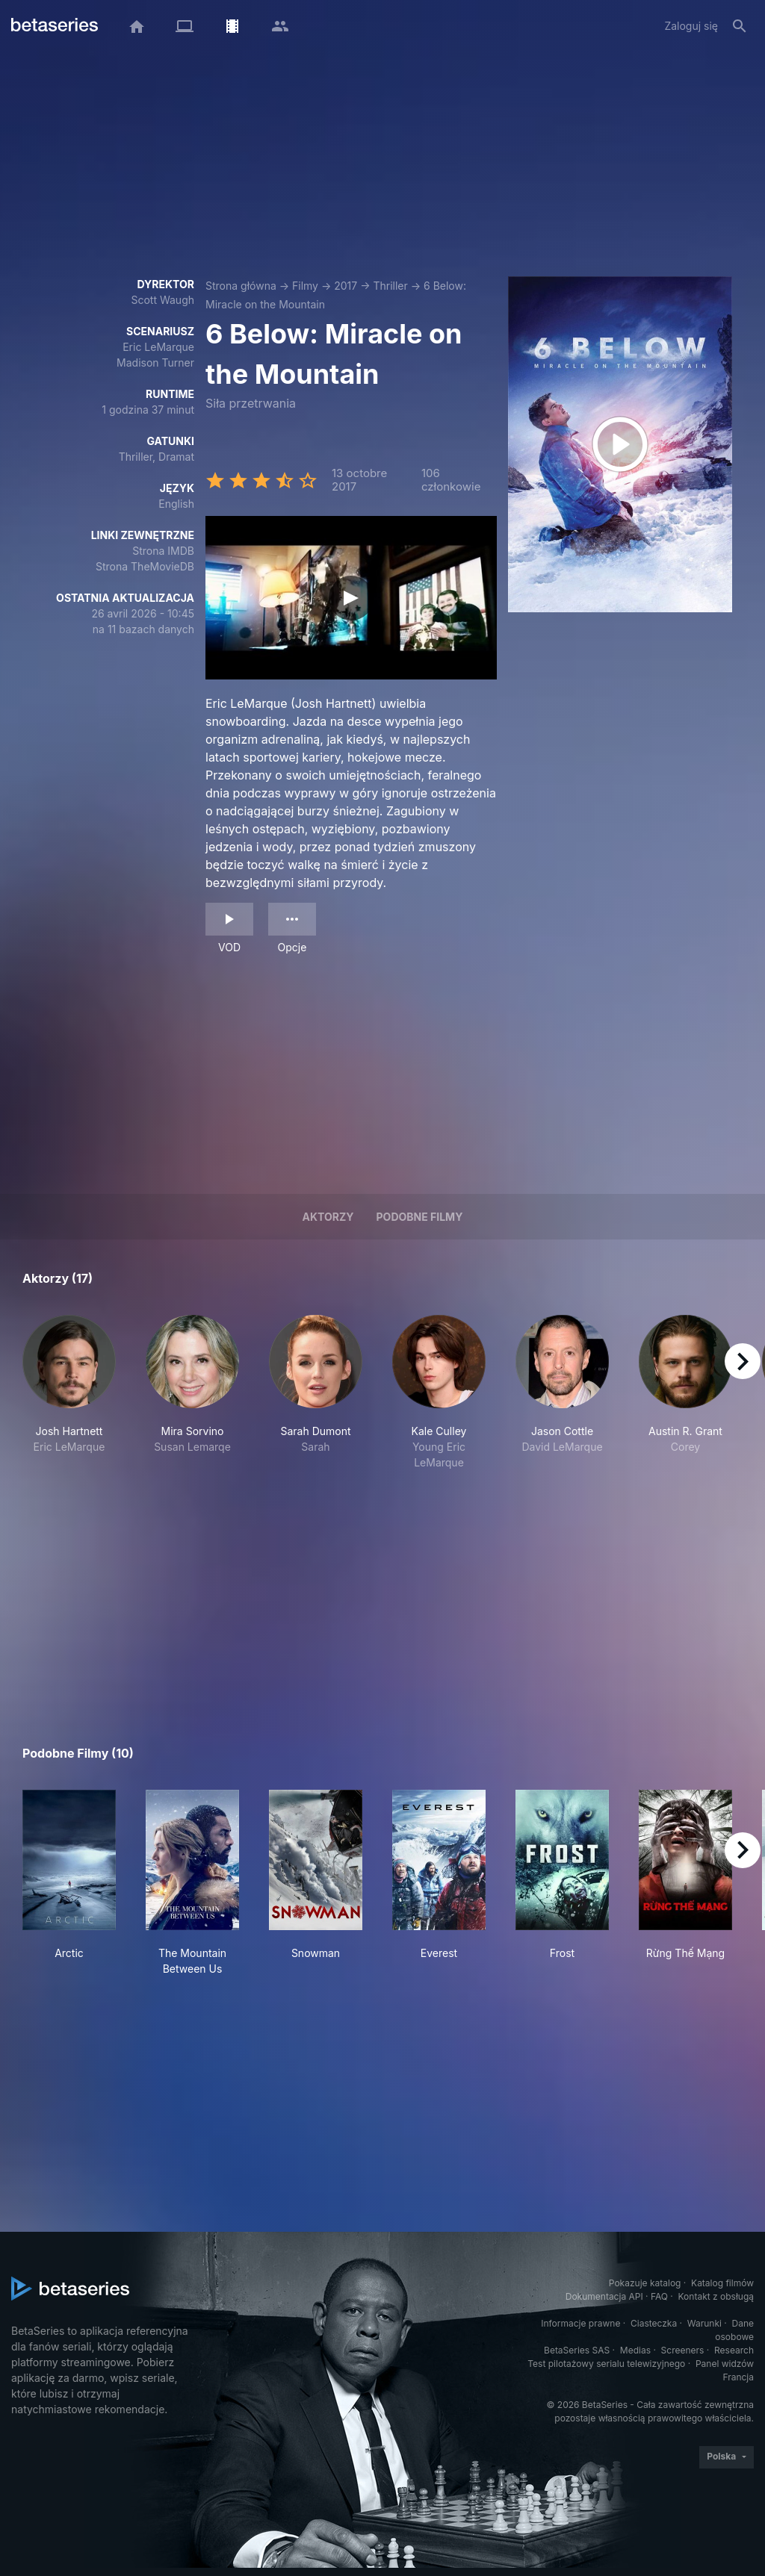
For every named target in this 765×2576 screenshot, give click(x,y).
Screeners (682, 2350)
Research (734, 2350)
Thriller (390, 285)
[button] (69, 1392)
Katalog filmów (722, 2283)
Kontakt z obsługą (716, 2296)
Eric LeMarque (158, 346)
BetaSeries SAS (577, 2350)
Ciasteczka (654, 2323)
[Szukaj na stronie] (739, 26)
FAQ (659, 2296)
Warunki (704, 2323)
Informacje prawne (580, 2323)
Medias (635, 2350)
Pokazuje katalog (645, 2283)
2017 (345, 285)
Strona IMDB (163, 550)
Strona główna (240, 285)
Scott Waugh (162, 299)
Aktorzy (328, 1216)
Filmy (305, 285)
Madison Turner (155, 362)
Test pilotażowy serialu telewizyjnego (606, 2363)
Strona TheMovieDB (145, 566)
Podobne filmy (420, 1216)
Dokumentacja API (604, 2296)
